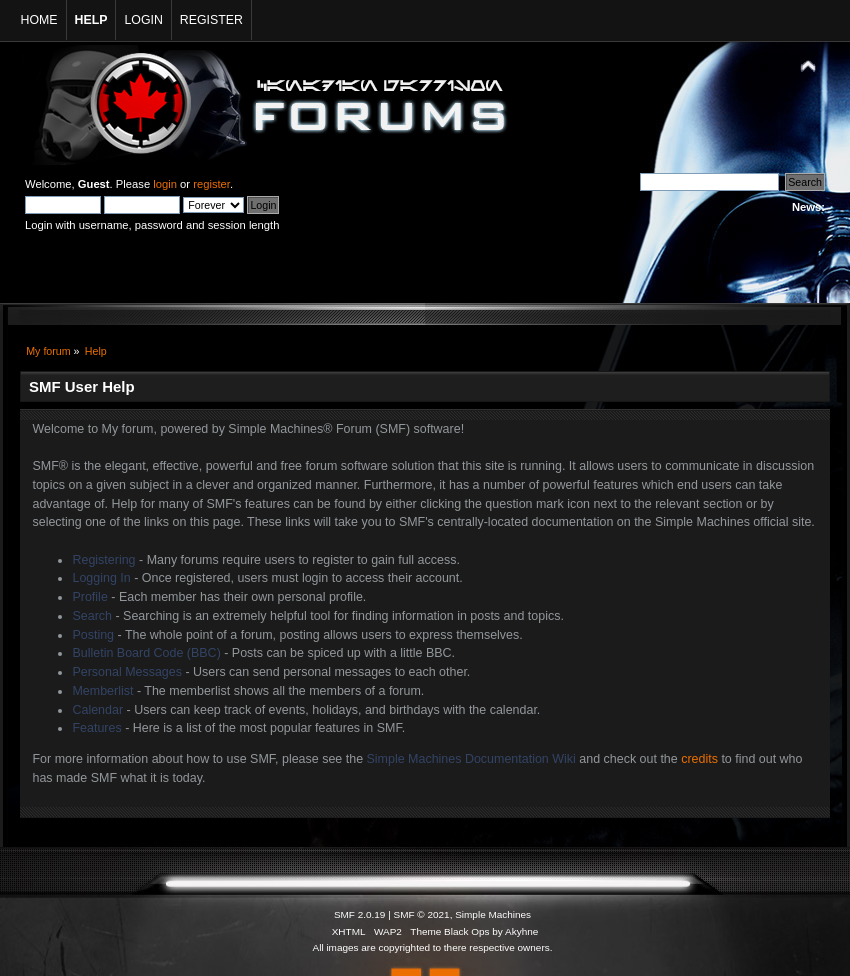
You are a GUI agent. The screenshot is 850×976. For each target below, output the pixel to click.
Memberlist (102, 691)
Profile (89, 597)
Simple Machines (493, 914)
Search (92, 616)
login (165, 184)
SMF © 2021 (422, 914)
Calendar (97, 710)
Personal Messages (127, 672)
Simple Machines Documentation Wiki (471, 759)
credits (699, 759)
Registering (103, 560)
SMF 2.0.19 (360, 914)
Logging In (101, 578)
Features (96, 728)
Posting (93, 635)
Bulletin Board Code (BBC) (146, 653)
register (211, 184)
